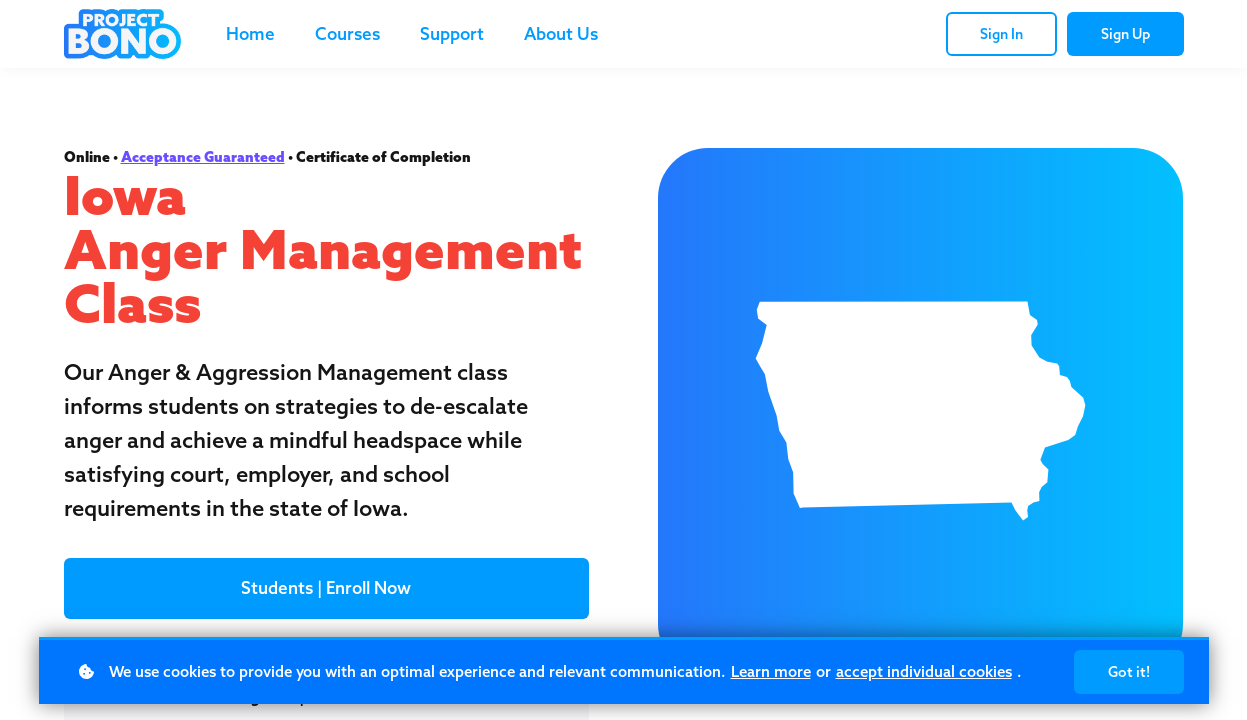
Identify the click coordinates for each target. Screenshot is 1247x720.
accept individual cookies (924, 671)
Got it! (1129, 672)
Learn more (771, 671)
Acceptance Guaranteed (203, 157)
